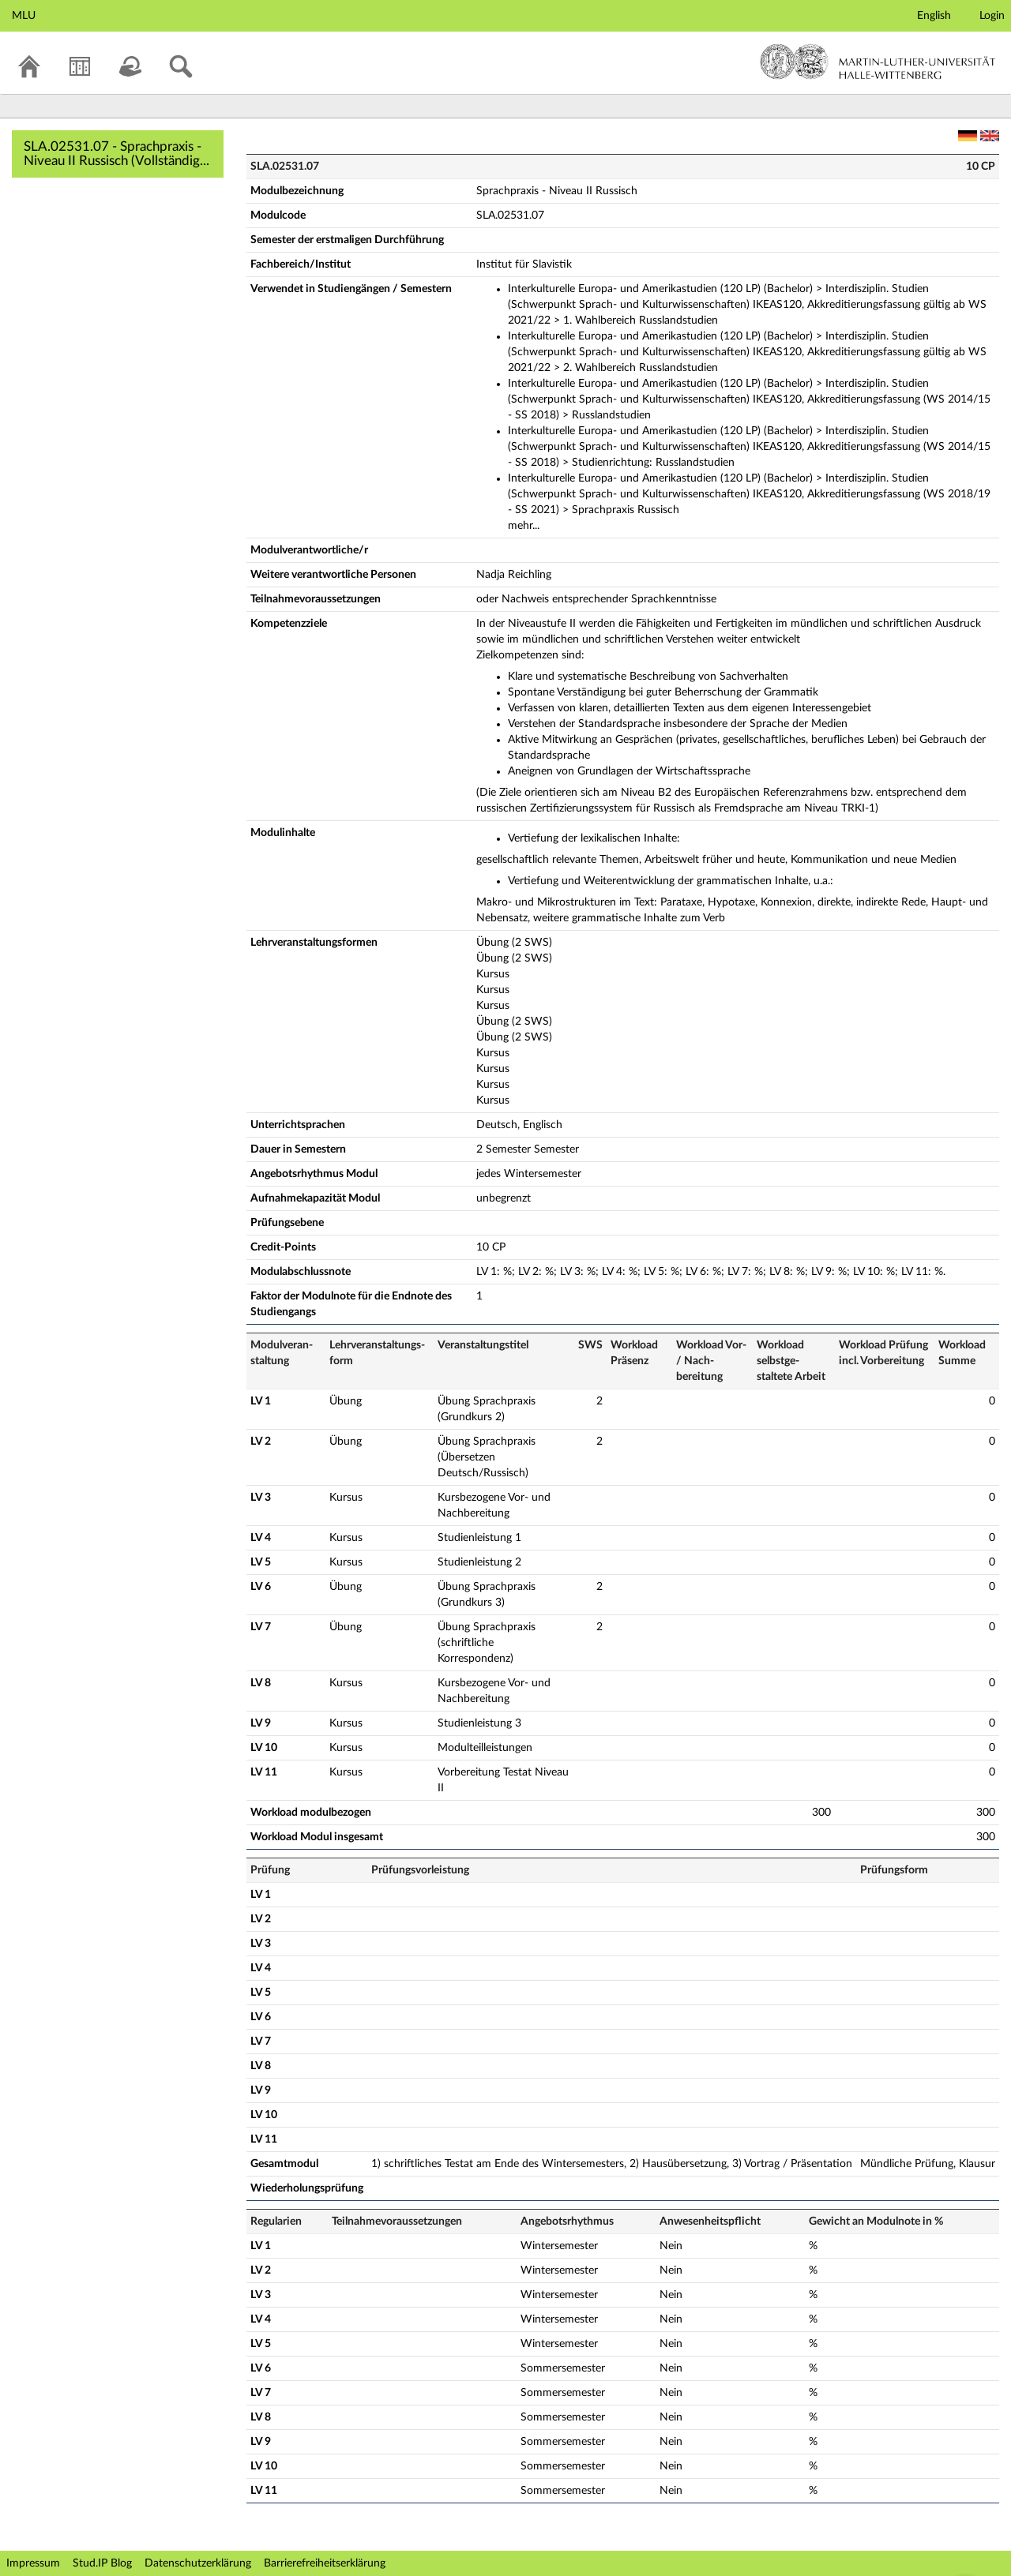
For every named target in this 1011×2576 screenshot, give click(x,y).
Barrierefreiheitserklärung (324, 2563)
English (934, 15)
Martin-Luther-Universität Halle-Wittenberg (878, 61)
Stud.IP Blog (102, 2563)
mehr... (523, 525)
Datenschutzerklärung (198, 2563)
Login (992, 15)
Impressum (33, 2563)
